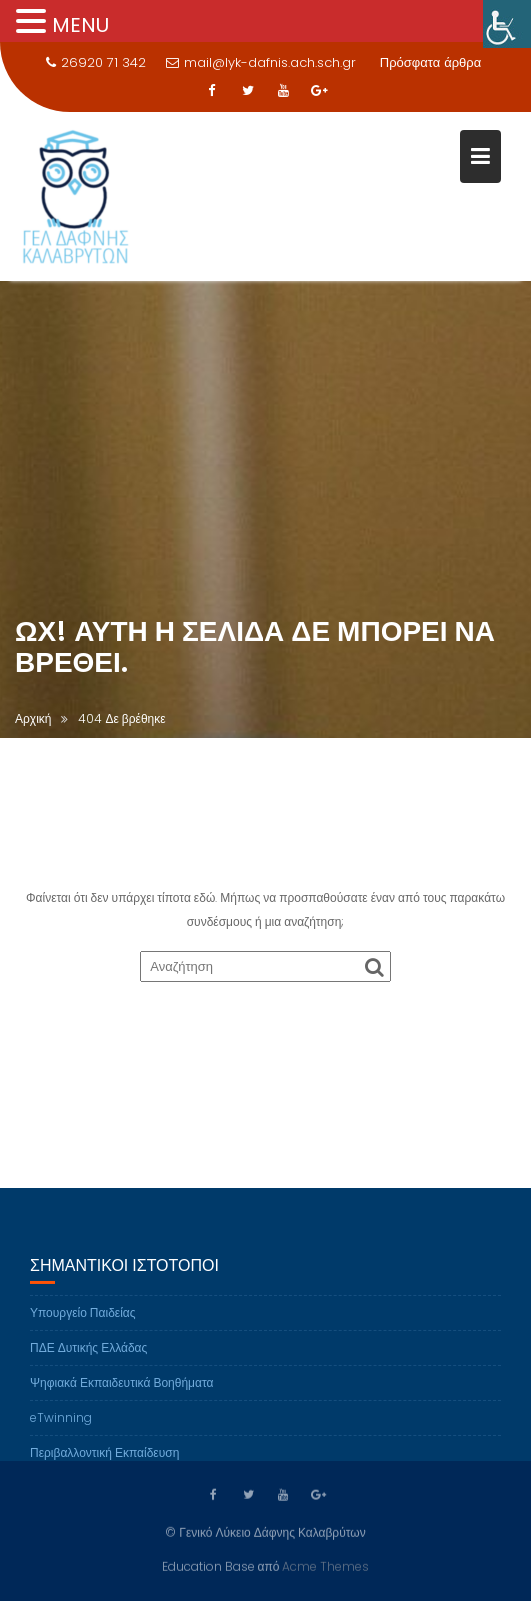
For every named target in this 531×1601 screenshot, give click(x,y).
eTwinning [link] (61, 1424)
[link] (507, 24)
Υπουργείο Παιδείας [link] (83, 1319)
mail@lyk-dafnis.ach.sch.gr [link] (261, 62)
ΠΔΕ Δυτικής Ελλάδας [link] (88, 1354)
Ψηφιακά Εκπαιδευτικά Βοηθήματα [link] (121, 1389)
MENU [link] (80, 25)
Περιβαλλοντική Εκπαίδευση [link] (104, 1459)
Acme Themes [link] (325, 1565)
